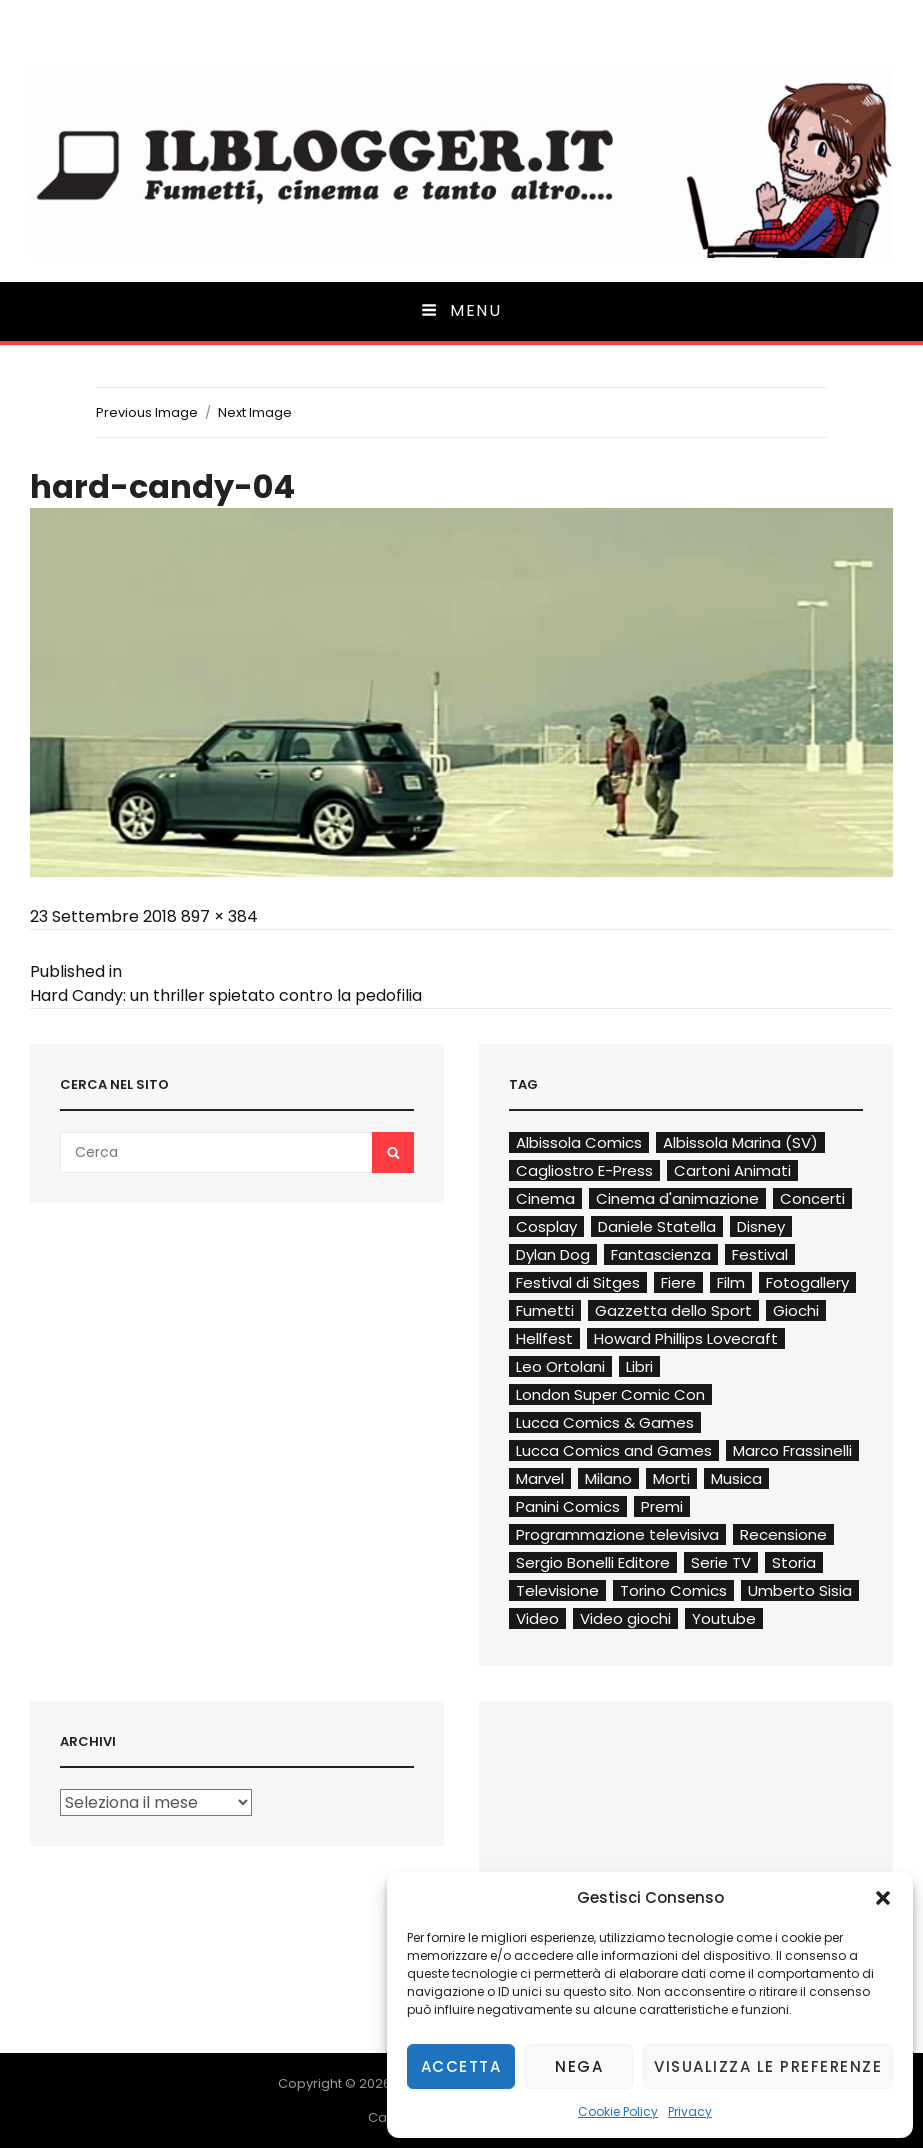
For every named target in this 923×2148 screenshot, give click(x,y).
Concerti (812, 1198)
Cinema (545, 1198)
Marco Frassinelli (792, 1450)
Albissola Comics (579, 1142)
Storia (794, 1562)
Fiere (678, 1282)
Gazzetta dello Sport (673, 1310)
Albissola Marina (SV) (740, 1142)
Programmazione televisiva (617, 1534)
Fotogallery (807, 1282)
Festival (760, 1254)
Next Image (255, 412)
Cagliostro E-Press (584, 1170)
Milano (608, 1478)
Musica (736, 1478)
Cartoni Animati (732, 1170)
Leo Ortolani (560, 1366)
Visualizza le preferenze (768, 2066)
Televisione (557, 1590)
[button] (883, 1898)
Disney (761, 1226)
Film (731, 1282)
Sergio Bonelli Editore (593, 1562)
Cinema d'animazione (677, 1198)
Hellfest (544, 1338)
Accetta (461, 2066)
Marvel (540, 1478)
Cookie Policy (618, 2111)
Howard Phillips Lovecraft (686, 1338)
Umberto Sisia (800, 1590)
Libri (639, 1366)
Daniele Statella (657, 1226)
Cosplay (546, 1226)
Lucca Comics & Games (605, 1422)
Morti (671, 1478)
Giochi (796, 1310)
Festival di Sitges (578, 1282)
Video (537, 1618)
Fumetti (545, 1310)
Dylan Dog (553, 1254)
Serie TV (721, 1562)
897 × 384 (219, 916)
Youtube (724, 1618)
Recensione (783, 1534)
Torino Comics (673, 1590)
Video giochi (625, 1618)
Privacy (690, 2111)
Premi (662, 1506)
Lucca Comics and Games (614, 1450)
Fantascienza (661, 1254)
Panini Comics (568, 1506)
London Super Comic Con (610, 1394)
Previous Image (147, 412)
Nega (579, 2066)
